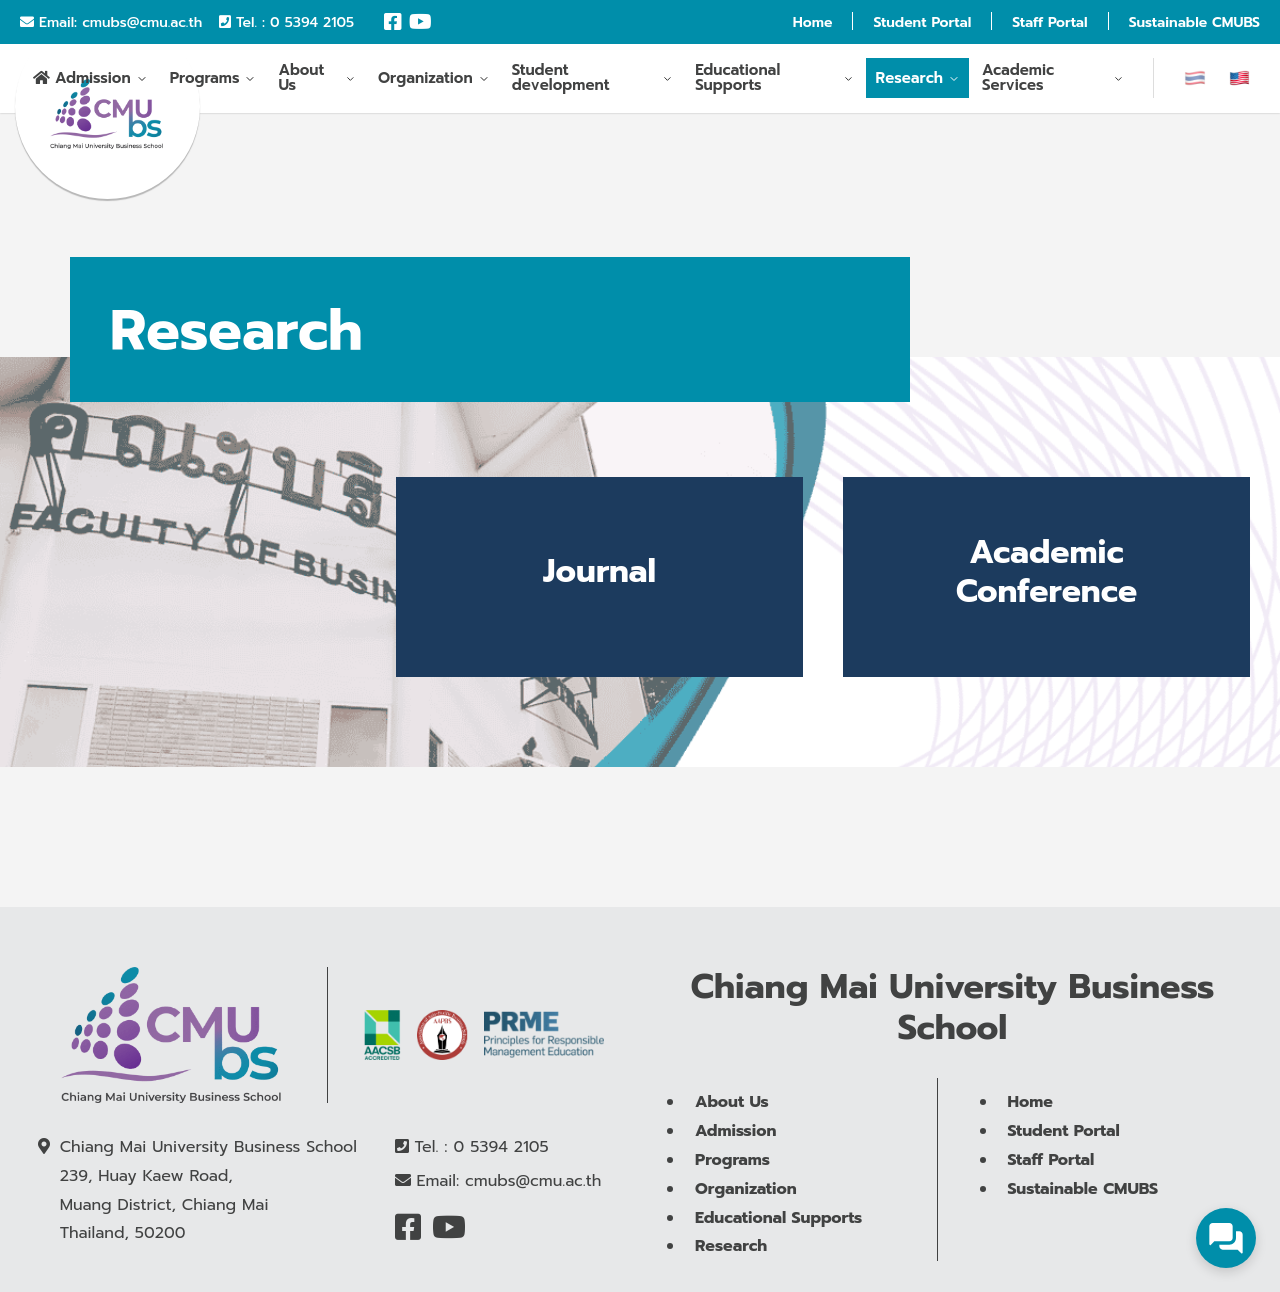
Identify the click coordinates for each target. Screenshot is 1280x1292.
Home (813, 22)
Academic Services (1018, 81)
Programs (205, 81)
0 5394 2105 (312, 22)
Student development (561, 81)
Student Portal (922, 22)
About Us (301, 81)
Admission (93, 82)
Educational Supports (737, 81)
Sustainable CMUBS (1194, 22)
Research (910, 81)
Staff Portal (1049, 22)
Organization (425, 81)
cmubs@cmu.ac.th (142, 22)
